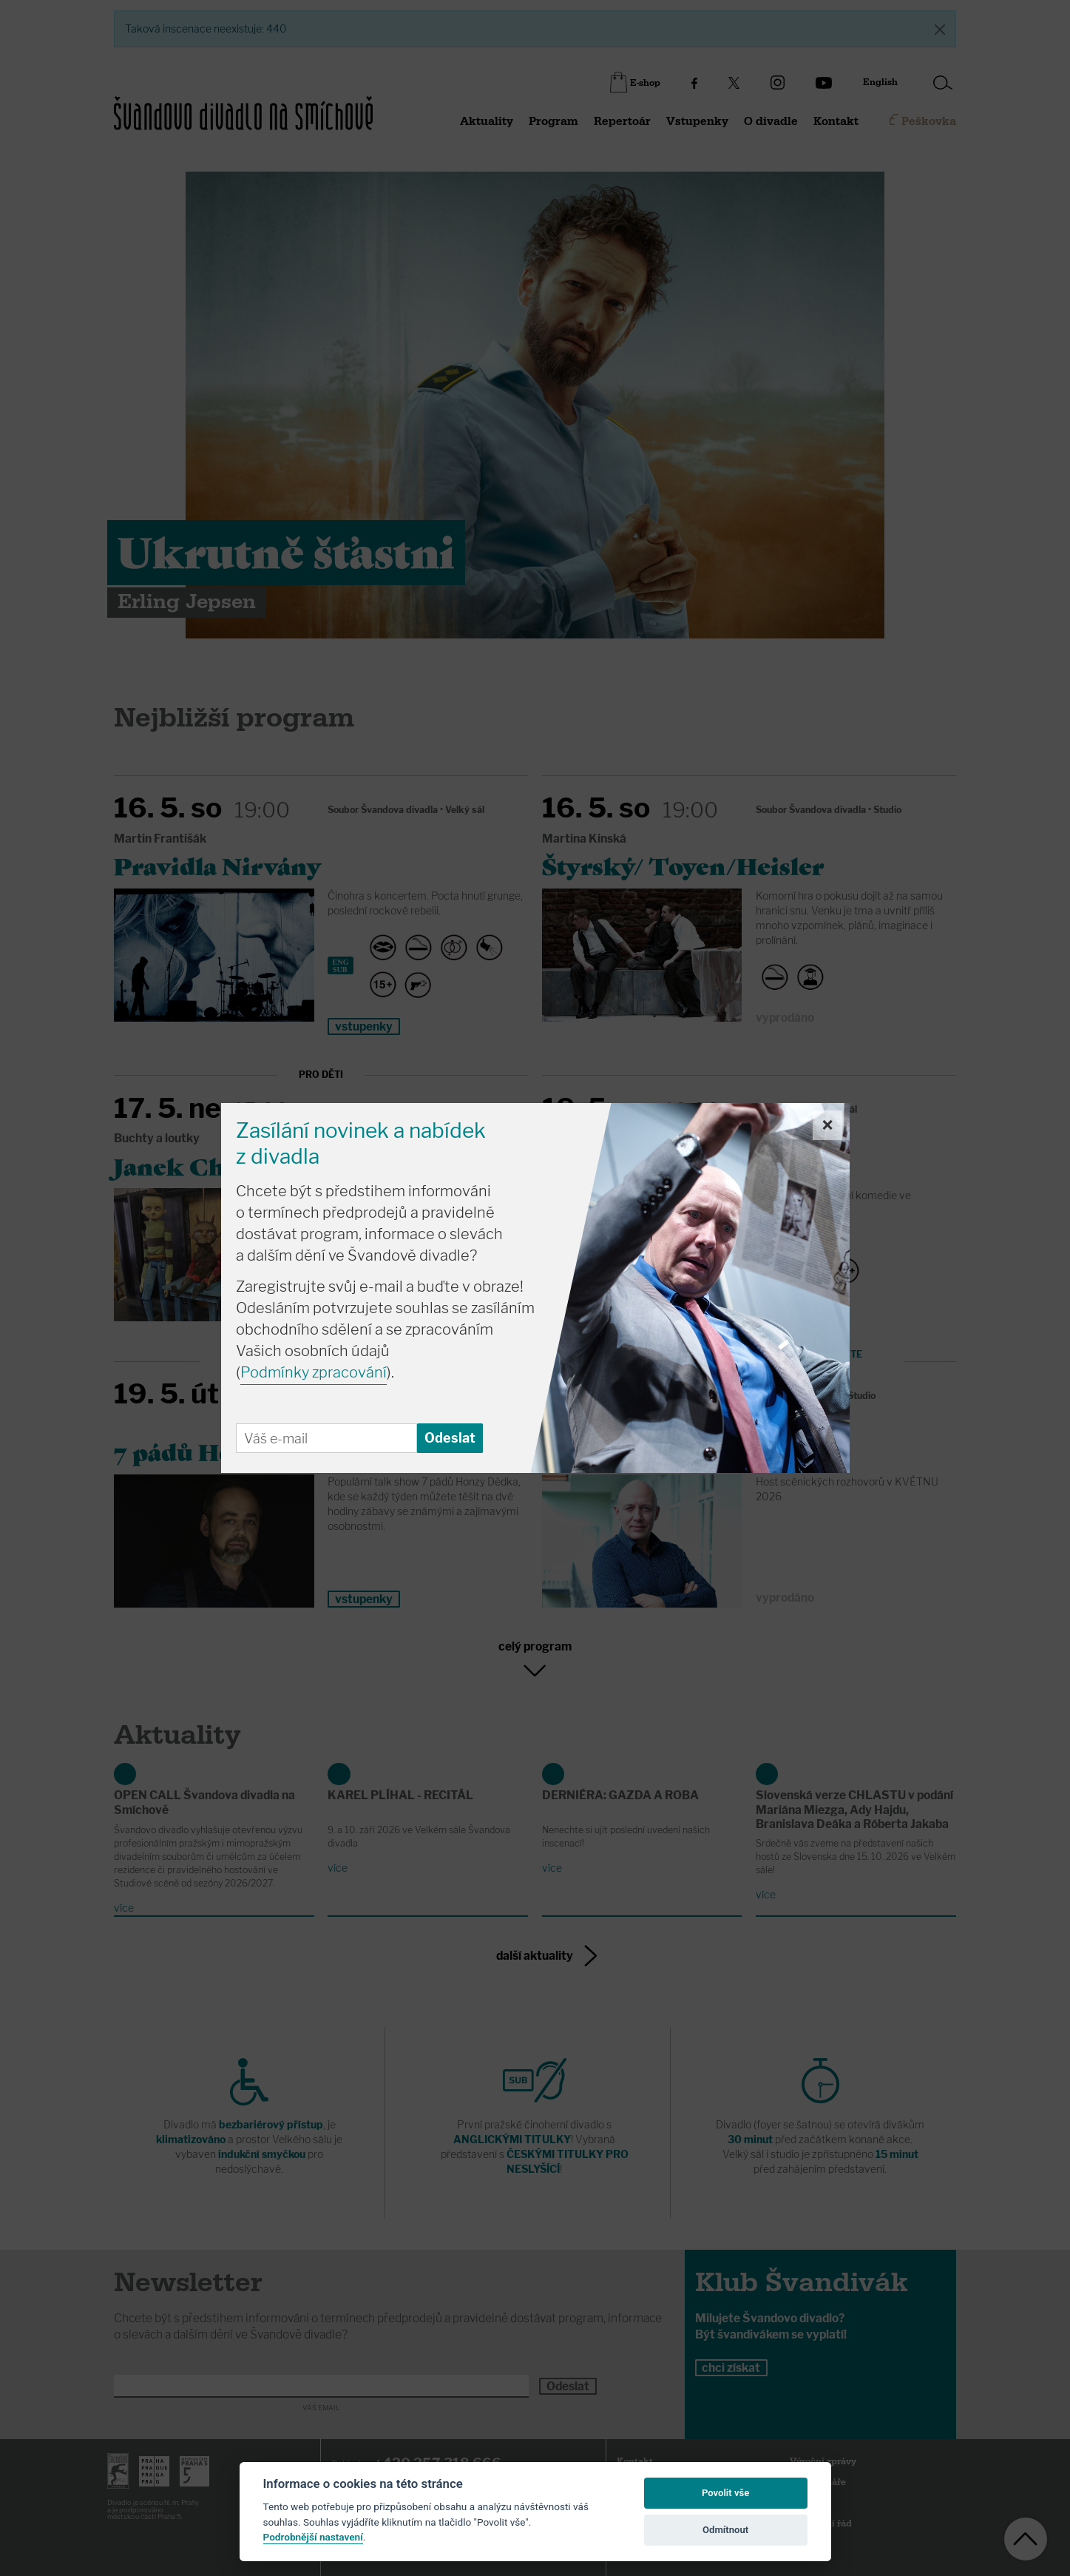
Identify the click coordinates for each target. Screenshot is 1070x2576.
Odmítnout (725, 2529)
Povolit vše (725, 2492)
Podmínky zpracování (313, 1372)
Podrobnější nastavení (313, 2537)
